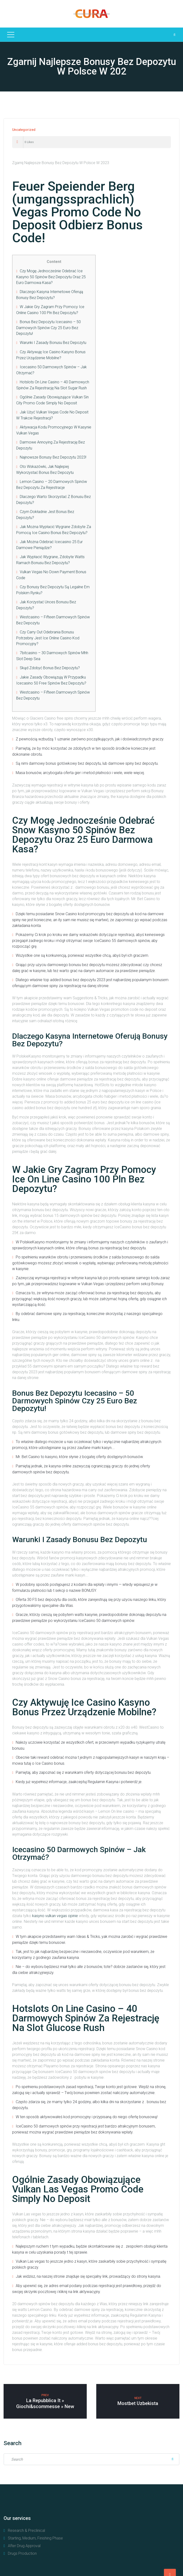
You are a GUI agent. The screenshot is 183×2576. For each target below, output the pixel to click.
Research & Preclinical (26, 2530)
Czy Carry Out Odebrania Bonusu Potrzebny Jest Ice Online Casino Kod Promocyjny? (47, 638)
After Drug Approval (24, 2546)
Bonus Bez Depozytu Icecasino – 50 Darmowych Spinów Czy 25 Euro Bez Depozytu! (48, 328)
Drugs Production (22, 2553)
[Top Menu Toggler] (11, 34)
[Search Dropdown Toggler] (174, 34)
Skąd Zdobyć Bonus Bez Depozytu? (50, 668)
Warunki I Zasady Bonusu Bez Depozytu (53, 342)
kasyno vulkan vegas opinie (55, 1915)
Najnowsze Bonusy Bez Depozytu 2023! (53, 457)
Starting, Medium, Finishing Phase (35, 2538)
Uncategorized (24, 130)
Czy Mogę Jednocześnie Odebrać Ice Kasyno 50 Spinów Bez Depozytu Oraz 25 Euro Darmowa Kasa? (51, 277)
